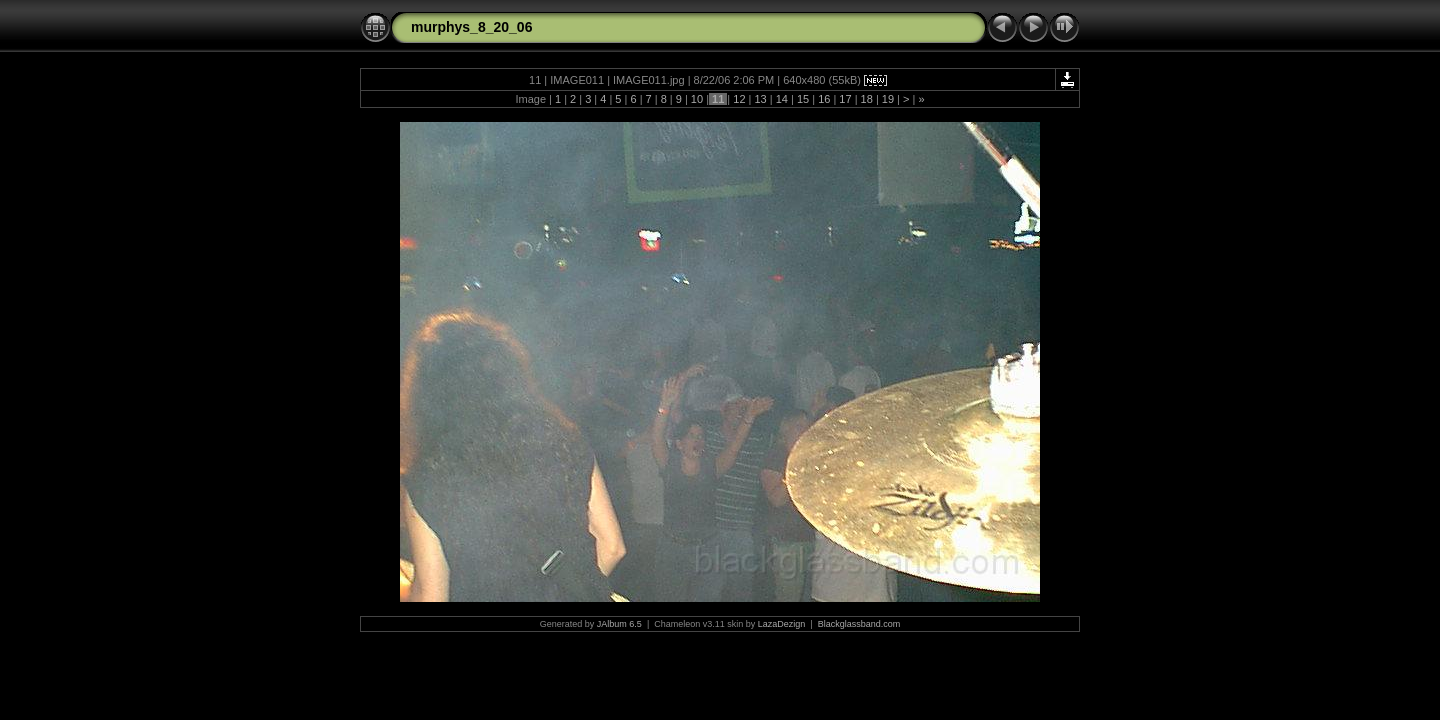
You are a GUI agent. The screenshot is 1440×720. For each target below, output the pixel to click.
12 (739, 99)
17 (845, 99)
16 (824, 99)
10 (697, 99)
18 (867, 99)
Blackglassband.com (859, 624)
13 (760, 99)
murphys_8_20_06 (471, 27)
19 (888, 99)
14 (782, 99)
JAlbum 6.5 (619, 624)
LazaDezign (782, 624)
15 (803, 99)
